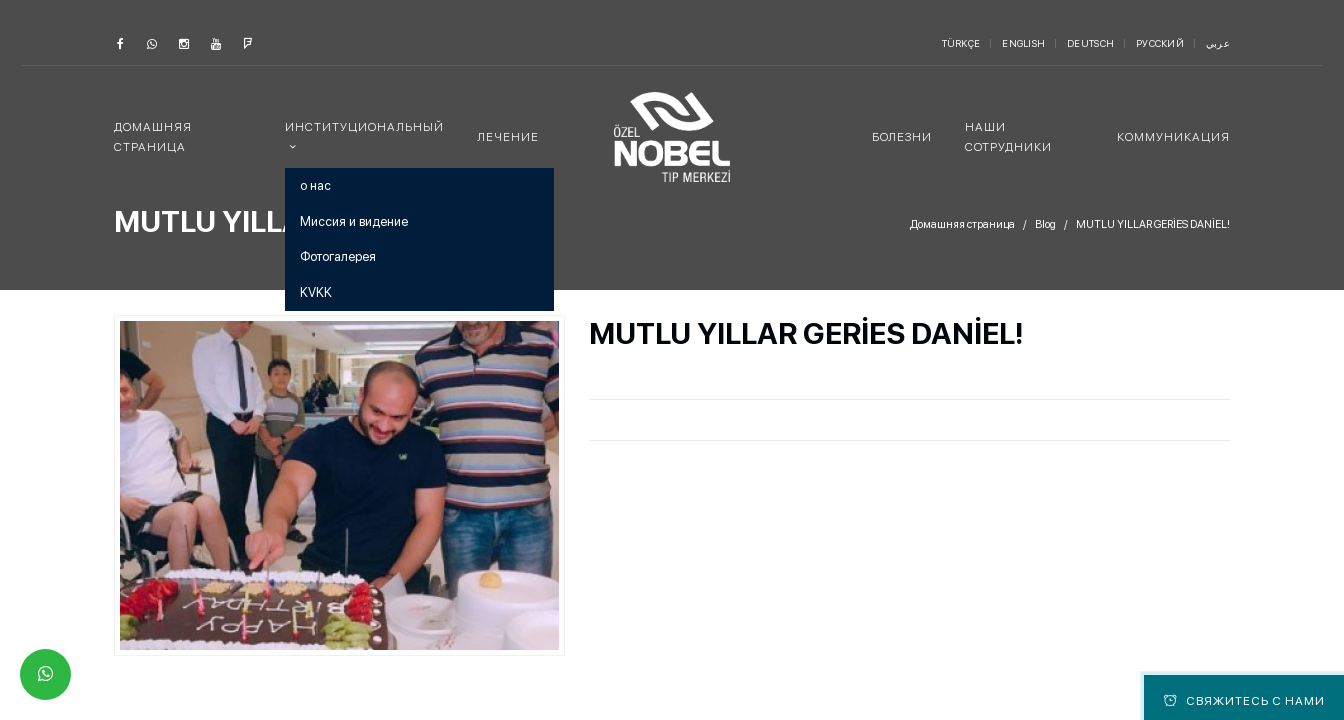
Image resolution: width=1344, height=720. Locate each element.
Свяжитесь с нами (1244, 701)
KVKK (316, 292)
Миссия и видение (354, 221)
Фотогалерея (338, 256)
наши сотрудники (1008, 137)
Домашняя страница (153, 137)
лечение (508, 137)
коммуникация (1173, 137)
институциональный (364, 127)
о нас (315, 185)
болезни (902, 137)
